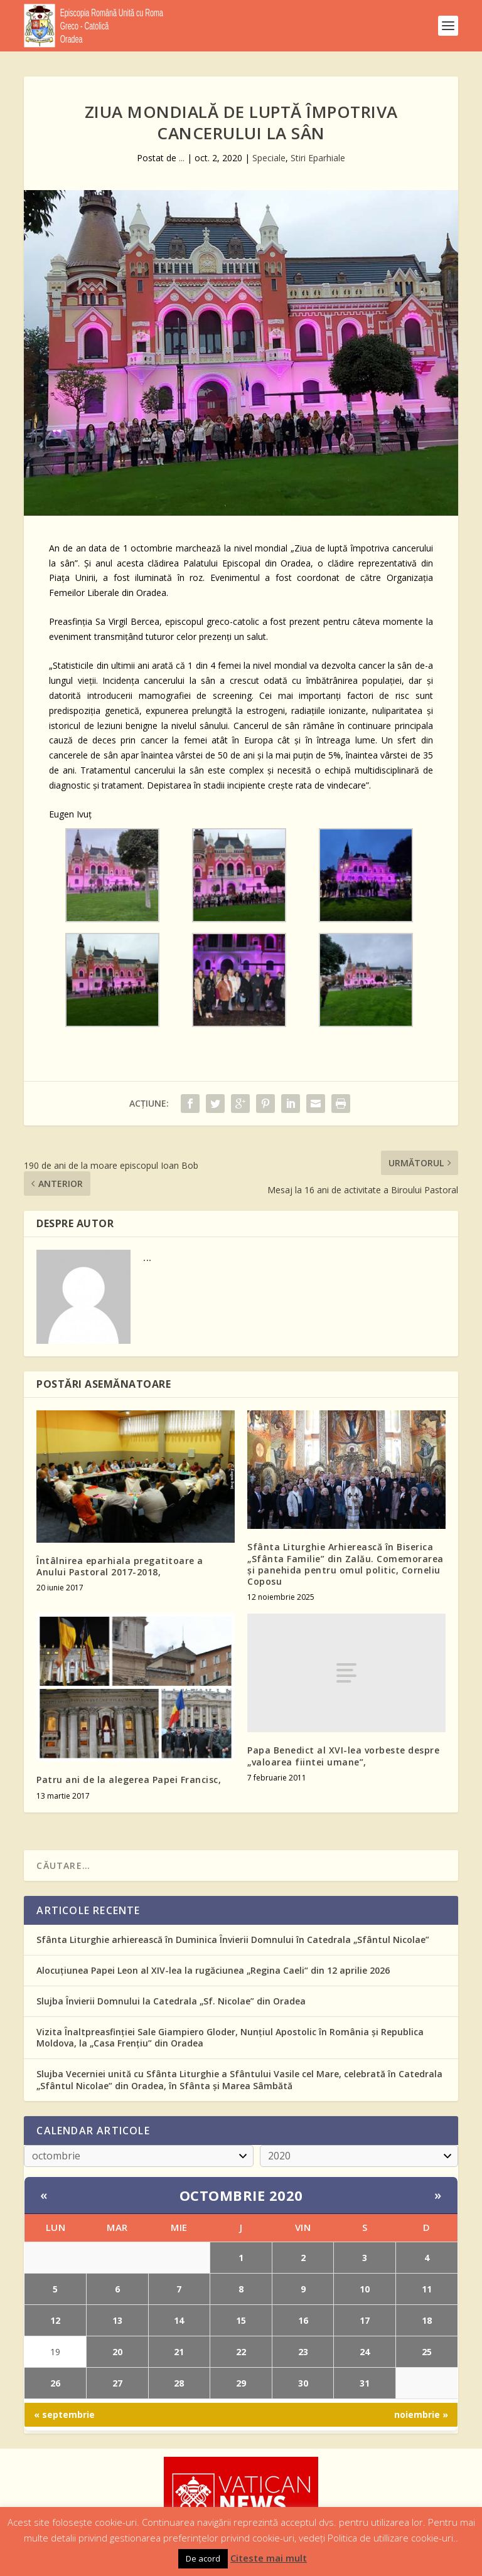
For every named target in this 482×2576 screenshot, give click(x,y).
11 (427, 2289)
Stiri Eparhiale (318, 158)
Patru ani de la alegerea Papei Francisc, (128, 1780)
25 (427, 2352)
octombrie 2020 (241, 2195)
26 (55, 2383)
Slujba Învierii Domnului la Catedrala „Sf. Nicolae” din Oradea (171, 2001)
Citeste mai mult (268, 2558)
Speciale (269, 158)
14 (179, 2320)
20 (117, 2352)
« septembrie (64, 2414)
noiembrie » (421, 2414)
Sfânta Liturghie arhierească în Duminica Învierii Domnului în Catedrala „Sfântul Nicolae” (232, 1939)
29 (241, 2383)
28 (179, 2383)
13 (117, 2320)
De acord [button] (203, 2558)
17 (365, 2320)
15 (241, 2320)
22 (241, 2352)
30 (303, 2383)
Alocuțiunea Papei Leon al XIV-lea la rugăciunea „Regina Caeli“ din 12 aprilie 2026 (213, 1970)
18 (427, 2320)
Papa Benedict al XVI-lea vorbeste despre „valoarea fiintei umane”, (343, 1755)
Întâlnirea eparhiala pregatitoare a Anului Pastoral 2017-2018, (119, 1566)
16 (303, 2320)
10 (365, 2289)
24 (365, 2352)
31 (365, 2383)
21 (179, 2352)
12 (55, 2320)
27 (117, 2383)
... (182, 158)
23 (303, 2352)
